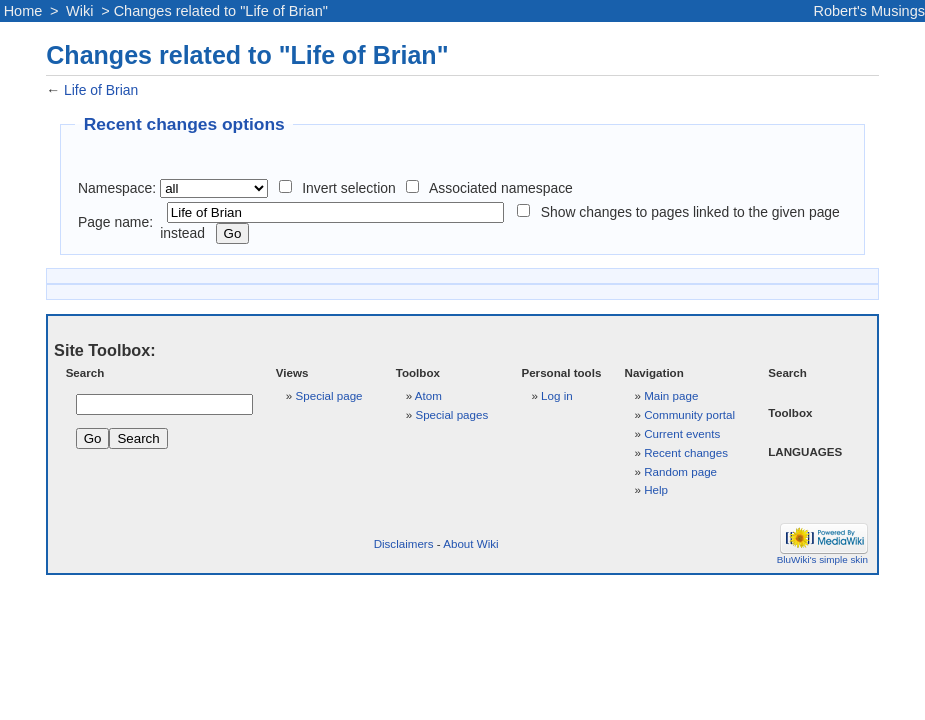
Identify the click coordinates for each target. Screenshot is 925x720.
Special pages (451, 414)
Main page (671, 395)
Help (656, 489)
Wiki (79, 11)
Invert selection (349, 188)
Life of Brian (101, 90)
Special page (329, 395)
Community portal (689, 414)
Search (85, 372)
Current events (682, 433)
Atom (428, 395)
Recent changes (686, 452)
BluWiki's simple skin (822, 559)
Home (23, 11)
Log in (557, 395)
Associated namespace (501, 188)
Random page (680, 471)
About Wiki (470, 543)
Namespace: (117, 188)
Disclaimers (404, 543)
